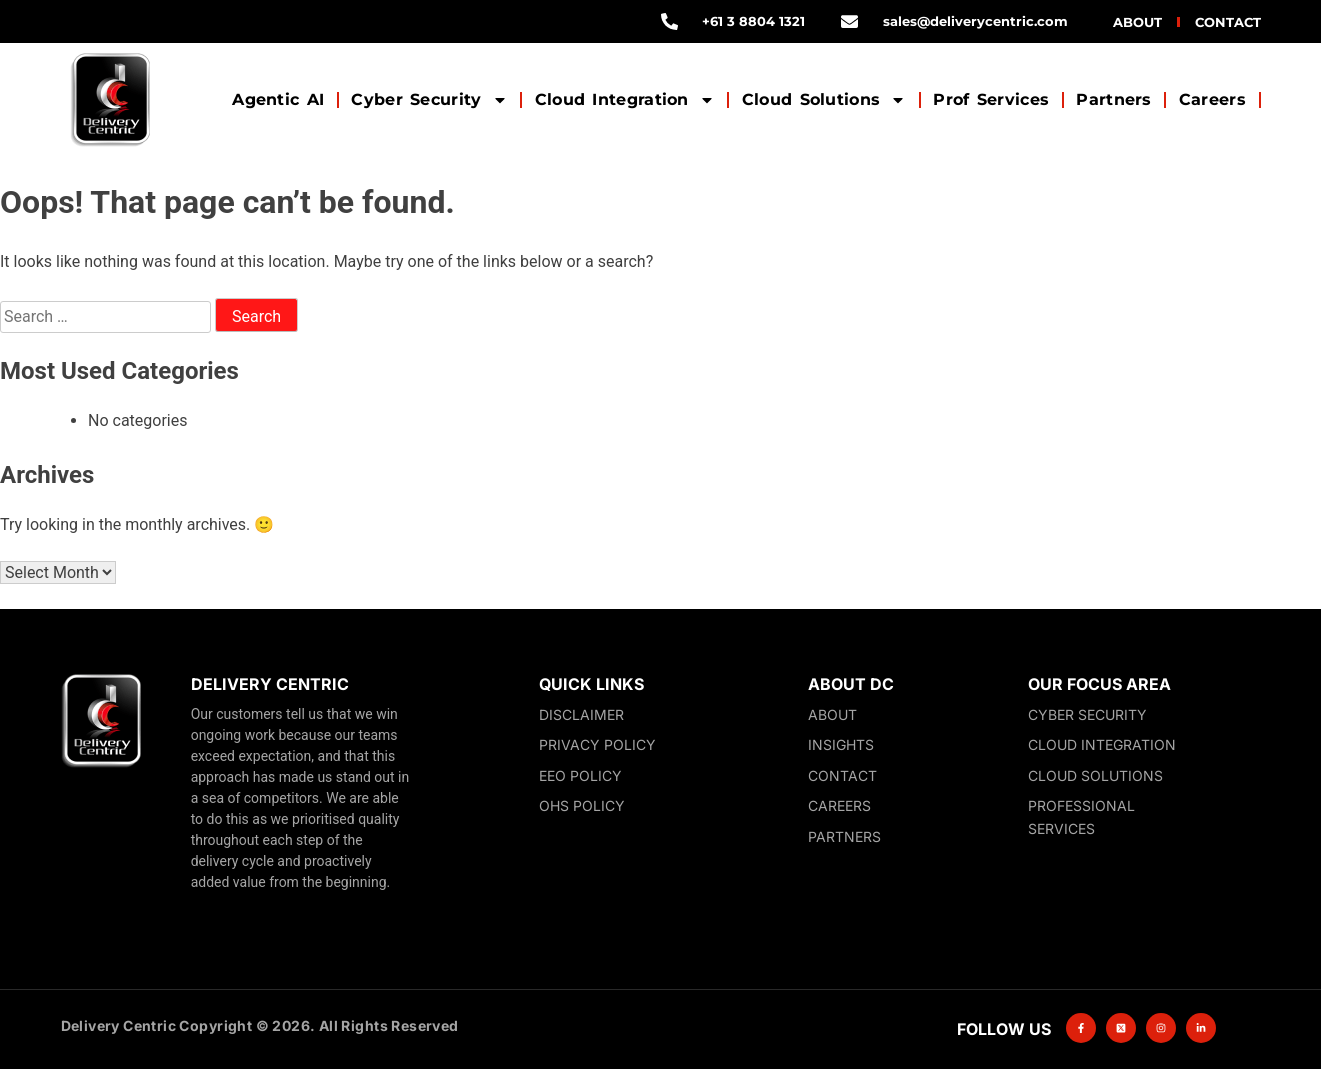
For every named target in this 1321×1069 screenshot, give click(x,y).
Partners (1113, 100)
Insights (841, 744)
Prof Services (991, 100)
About (1137, 22)
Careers (1212, 100)
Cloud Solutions (824, 100)
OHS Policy (582, 805)
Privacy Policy (597, 744)
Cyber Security (429, 100)
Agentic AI (278, 100)
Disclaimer (581, 714)
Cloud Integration (625, 100)
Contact (1228, 22)
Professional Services (1081, 817)
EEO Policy (580, 775)
